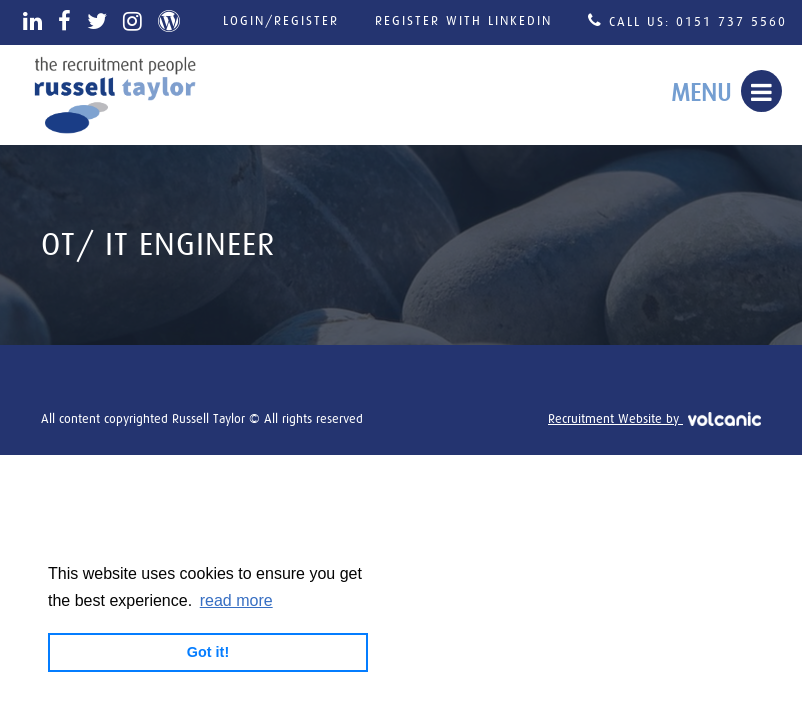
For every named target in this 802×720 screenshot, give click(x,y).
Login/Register (281, 21)
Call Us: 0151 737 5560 (687, 20)
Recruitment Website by (654, 419)
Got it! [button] (208, 652)
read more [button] (236, 600)
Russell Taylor (115, 95)
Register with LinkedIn (463, 21)
